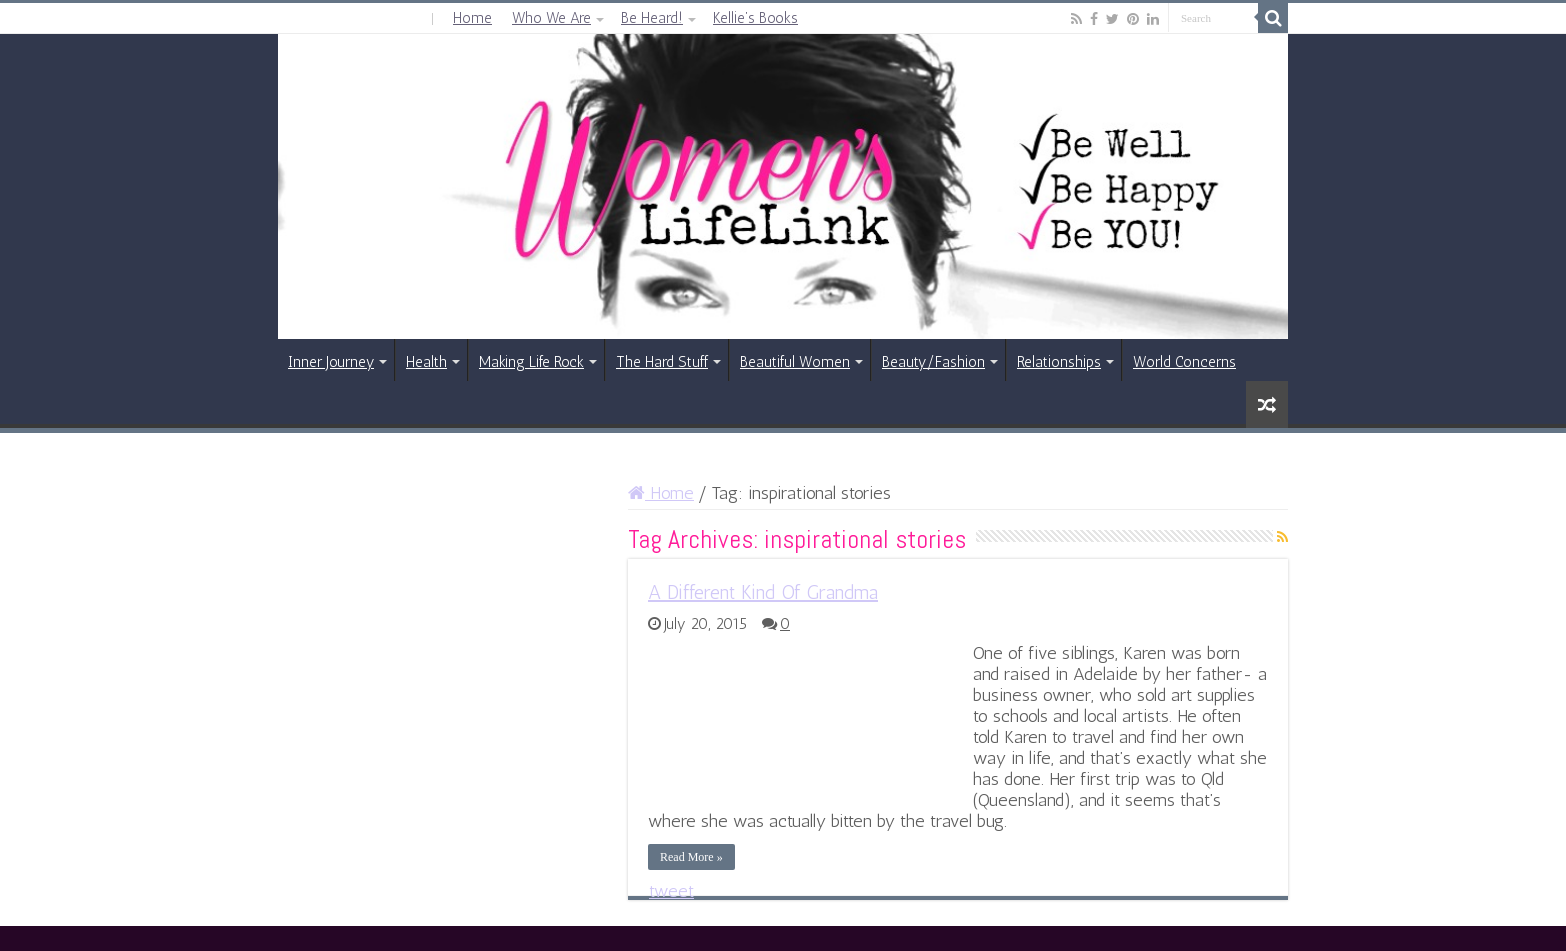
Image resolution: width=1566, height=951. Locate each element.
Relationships (1059, 362)
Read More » (691, 857)
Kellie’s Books (755, 18)
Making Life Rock (531, 362)
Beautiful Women (795, 362)
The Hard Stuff (662, 362)
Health (426, 362)
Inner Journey (331, 362)
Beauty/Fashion (933, 362)
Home (472, 18)
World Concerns (1184, 362)
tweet (671, 891)
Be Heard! (652, 18)
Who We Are (551, 18)
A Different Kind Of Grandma (763, 592)
